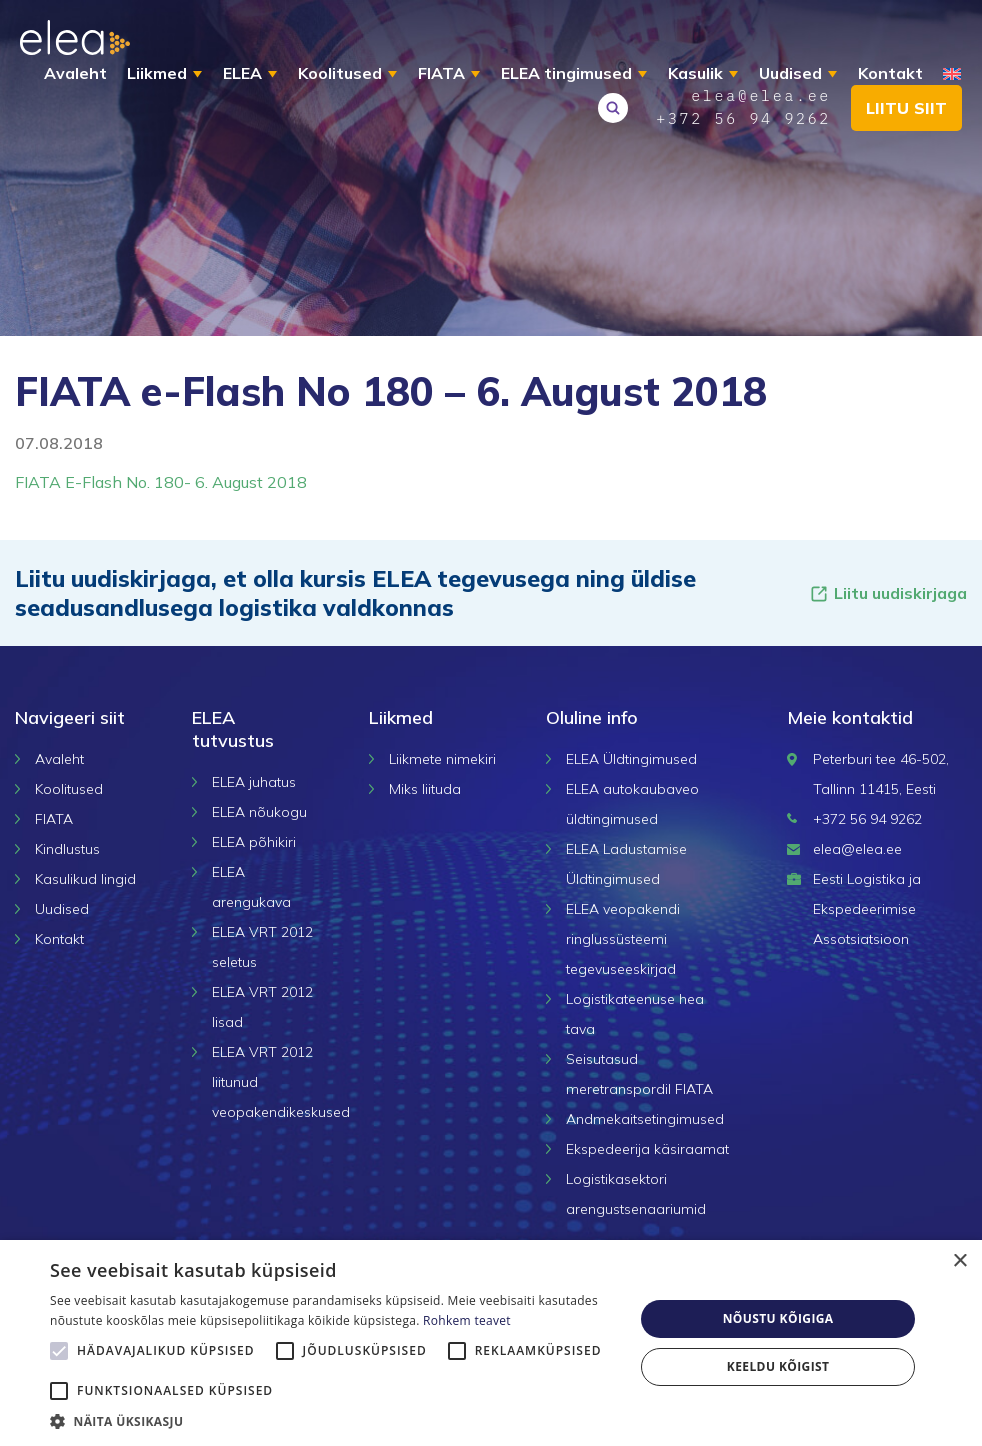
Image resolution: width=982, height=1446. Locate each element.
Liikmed (157, 73)
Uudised (790, 73)
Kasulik (695, 73)
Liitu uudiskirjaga (888, 593)
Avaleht (75, 73)
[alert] (491, 1343)
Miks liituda (425, 789)
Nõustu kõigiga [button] (778, 1318)
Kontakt (890, 73)
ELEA (242, 73)
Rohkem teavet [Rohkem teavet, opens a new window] (467, 1320)
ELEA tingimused (566, 73)
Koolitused (340, 73)
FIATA (441, 73)
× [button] (959, 1261)
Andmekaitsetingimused (645, 1119)
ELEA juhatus (254, 782)
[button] (333, 1421)
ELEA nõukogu (259, 812)
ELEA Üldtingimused (631, 759)
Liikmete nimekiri (442, 759)
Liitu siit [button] (906, 108)
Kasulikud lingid (85, 879)
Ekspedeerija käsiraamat (647, 1149)
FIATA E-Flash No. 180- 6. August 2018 (161, 482)
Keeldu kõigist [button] (778, 1366)
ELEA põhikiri (254, 842)
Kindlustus (67, 849)
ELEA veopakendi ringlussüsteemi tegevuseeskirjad (623, 939)
